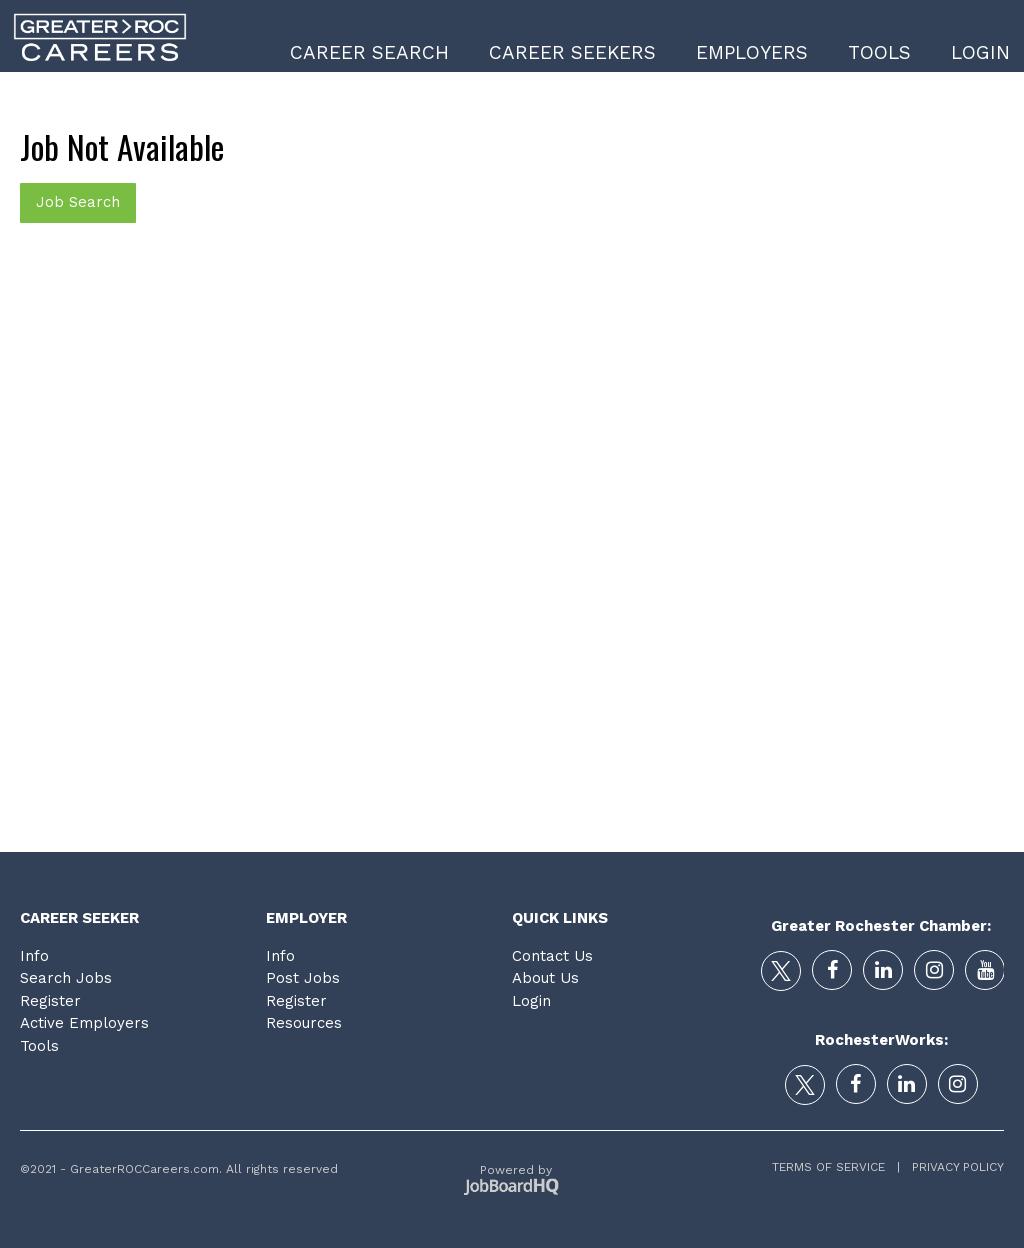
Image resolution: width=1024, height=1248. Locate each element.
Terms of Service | (836, 1167)
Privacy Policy (952, 1167)
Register (50, 1001)
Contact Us (552, 956)
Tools (879, 52)
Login (980, 52)
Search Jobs (66, 978)
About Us (545, 978)
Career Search (369, 52)
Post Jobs (303, 978)
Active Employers (84, 1023)
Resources (304, 1023)
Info (34, 956)
